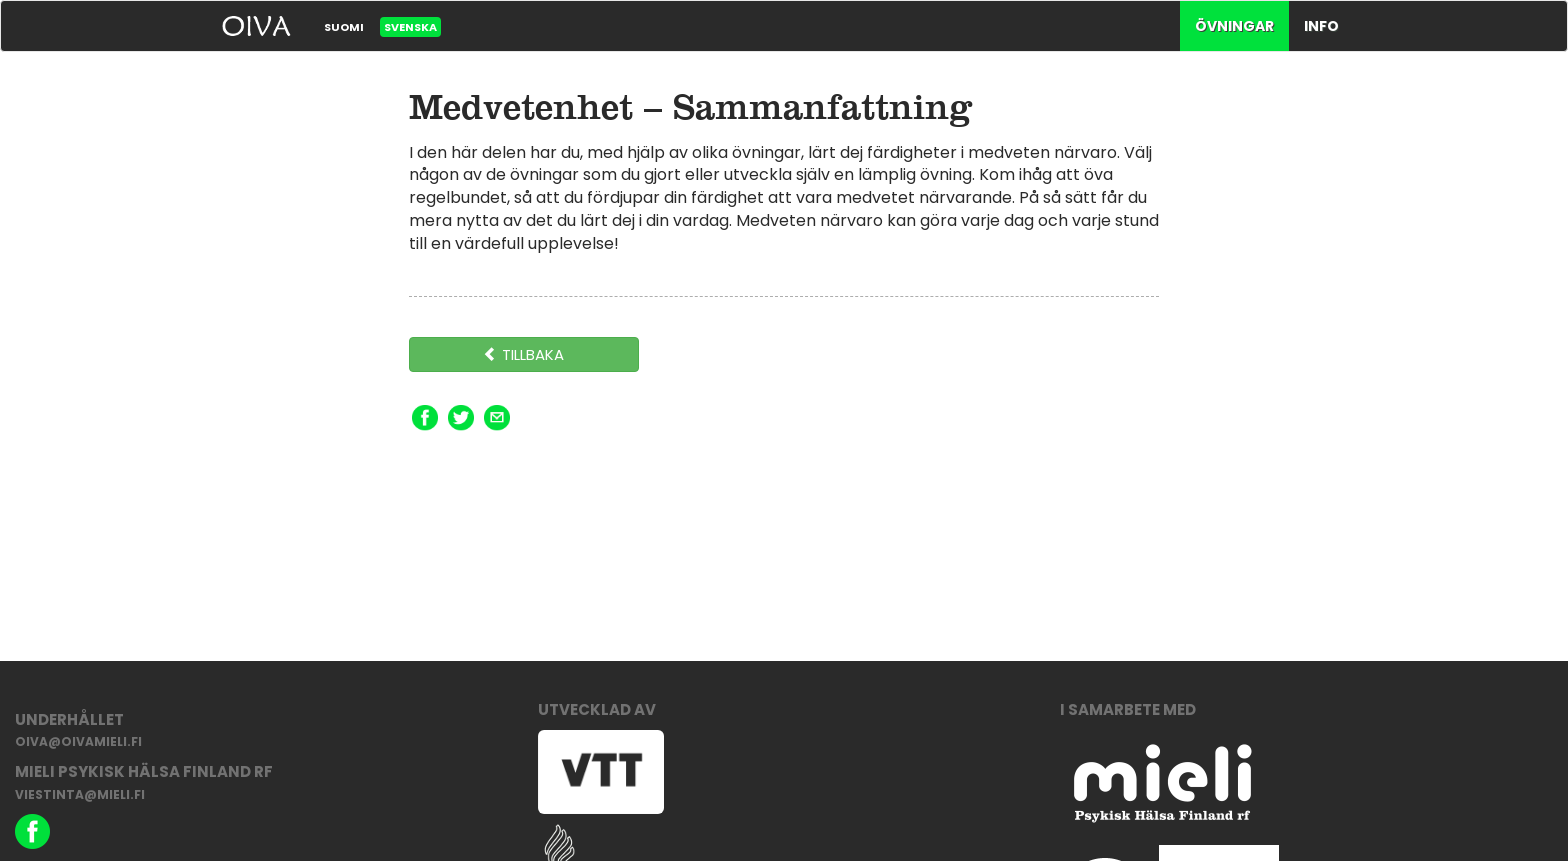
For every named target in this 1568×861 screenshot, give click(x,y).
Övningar (1234, 26)
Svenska (410, 27)
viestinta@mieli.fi (80, 794)
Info (1321, 26)
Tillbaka (523, 354)
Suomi (344, 27)
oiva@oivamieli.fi (78, 741)
